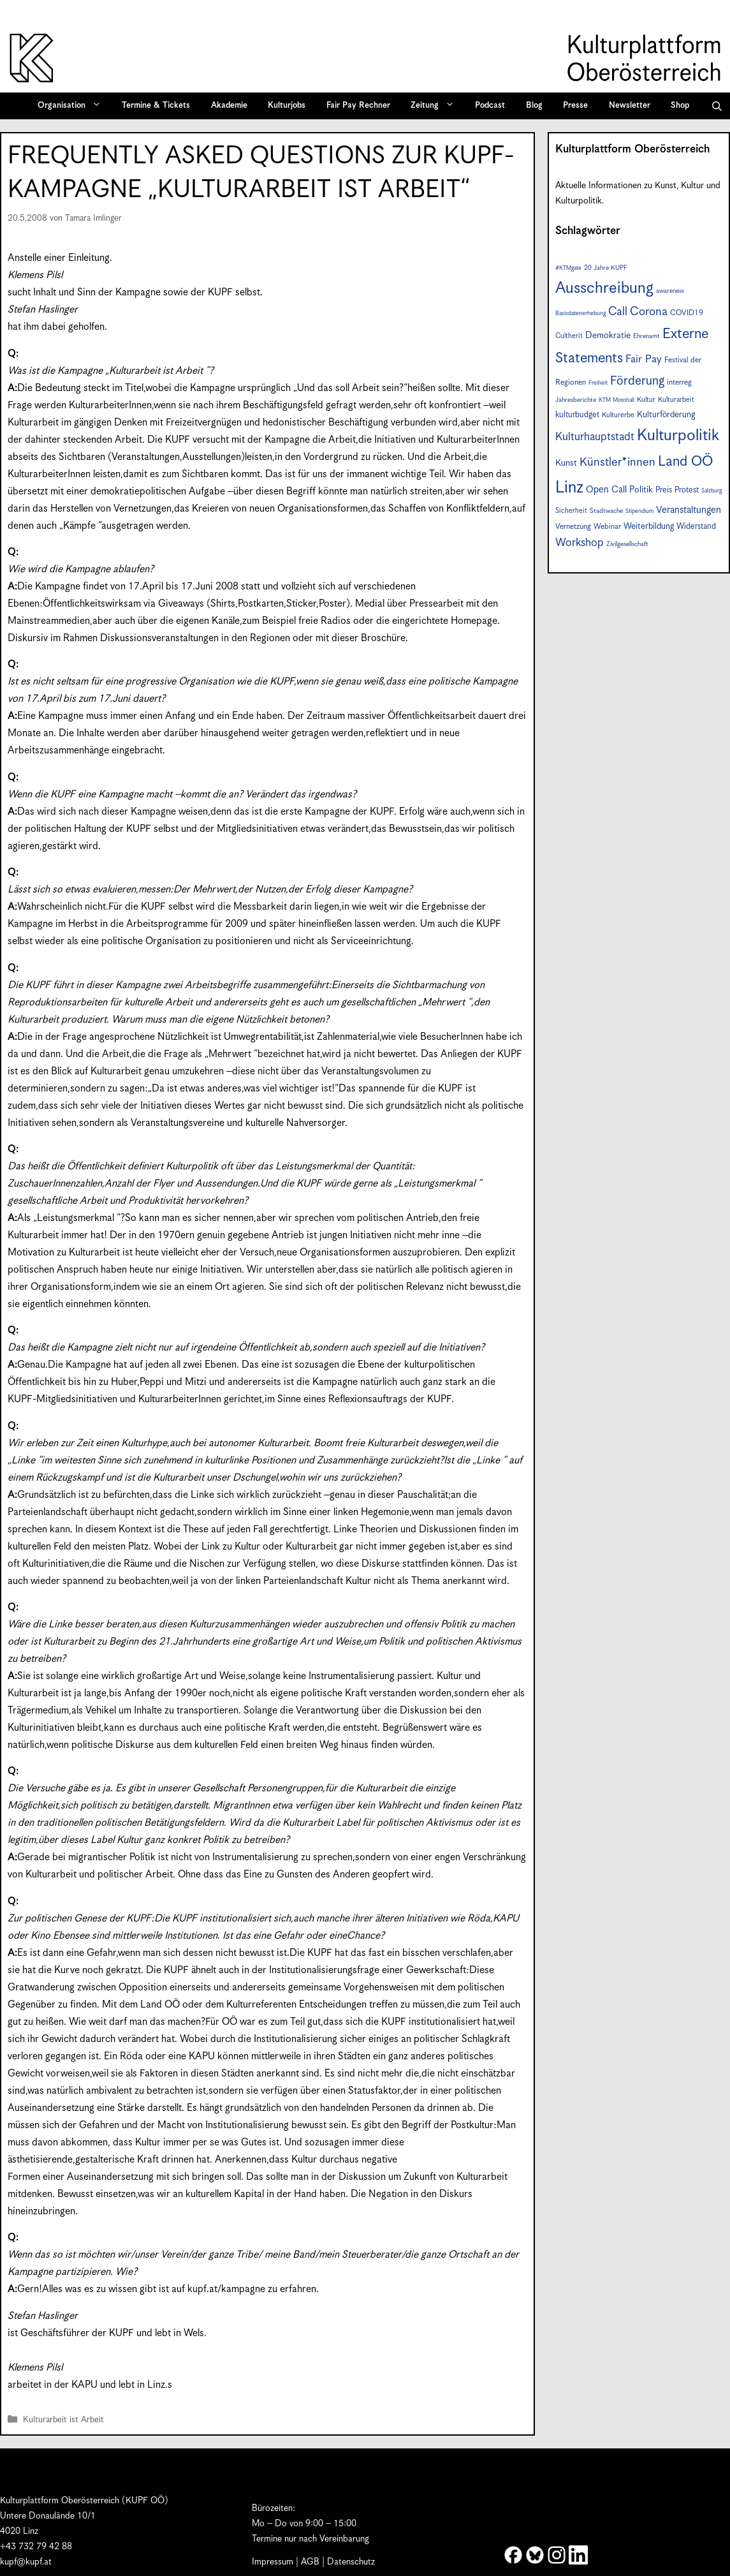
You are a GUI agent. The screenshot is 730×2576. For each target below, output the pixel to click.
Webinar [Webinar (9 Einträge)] (607, 526)
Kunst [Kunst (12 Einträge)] (566, 463)
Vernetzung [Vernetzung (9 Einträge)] (573, 526)
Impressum (272, 2562)
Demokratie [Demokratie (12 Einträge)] (608, 335)
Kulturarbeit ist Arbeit (63, 2420)
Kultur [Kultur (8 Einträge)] (646, 400)
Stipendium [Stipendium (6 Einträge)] (639, 511)
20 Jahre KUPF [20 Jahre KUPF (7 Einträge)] (605, 268)
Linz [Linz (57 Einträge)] (569, 487)
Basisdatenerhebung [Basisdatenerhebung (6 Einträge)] (580, 313)
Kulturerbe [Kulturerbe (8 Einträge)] (618, 415)
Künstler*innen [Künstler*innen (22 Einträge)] (617, 462)
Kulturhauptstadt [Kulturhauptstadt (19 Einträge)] (594, 437)
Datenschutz (351, 2562)
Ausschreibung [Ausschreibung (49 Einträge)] (604, 288)
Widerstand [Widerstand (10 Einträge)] (696, 526)
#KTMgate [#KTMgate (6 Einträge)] (568, 268)
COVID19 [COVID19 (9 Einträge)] (686, 313)
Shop (680, 105)
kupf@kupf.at (26, 2562)
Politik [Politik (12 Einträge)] (641, 490)
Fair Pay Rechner (358, 105)
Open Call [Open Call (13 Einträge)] (606, 489)
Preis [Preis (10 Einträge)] (663, 490)
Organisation (74, 106)
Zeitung (437, 106)
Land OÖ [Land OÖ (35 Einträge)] (685, 462)
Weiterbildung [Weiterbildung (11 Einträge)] (649, 526)
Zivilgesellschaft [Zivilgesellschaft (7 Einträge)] (627, 544)
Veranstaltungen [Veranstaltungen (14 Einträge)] (688, 510)
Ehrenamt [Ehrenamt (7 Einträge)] (646, 336)
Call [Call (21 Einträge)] (617, 311)
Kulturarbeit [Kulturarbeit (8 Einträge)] (676, 400)
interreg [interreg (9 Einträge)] (679, 382)
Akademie (229, 105)
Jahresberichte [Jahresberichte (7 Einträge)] (575, 400)
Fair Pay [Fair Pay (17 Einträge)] (643, 359)
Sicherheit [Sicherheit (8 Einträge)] (571, 511)
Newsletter (629, 105)
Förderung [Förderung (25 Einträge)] (637, 381)
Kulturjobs (286, 105)
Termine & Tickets (156, 105)
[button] (717, 106)
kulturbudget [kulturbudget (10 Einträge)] (577, 415)
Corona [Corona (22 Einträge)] (649, 311)
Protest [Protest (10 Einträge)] (687, 490)
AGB (310, 2562)
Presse (575, 105)
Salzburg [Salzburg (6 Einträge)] (711, 490)
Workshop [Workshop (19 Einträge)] (579, 543)
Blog (534, 105)
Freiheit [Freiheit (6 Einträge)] (598, 383)
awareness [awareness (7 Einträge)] (670, 291)
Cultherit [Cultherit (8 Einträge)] (569, 336)
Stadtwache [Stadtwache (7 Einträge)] (606, 511)
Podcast (490, 105)
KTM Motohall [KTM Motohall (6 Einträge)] (616, 400)
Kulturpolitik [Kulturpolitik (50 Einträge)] (678, 436)
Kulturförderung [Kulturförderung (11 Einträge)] (666, 415)
